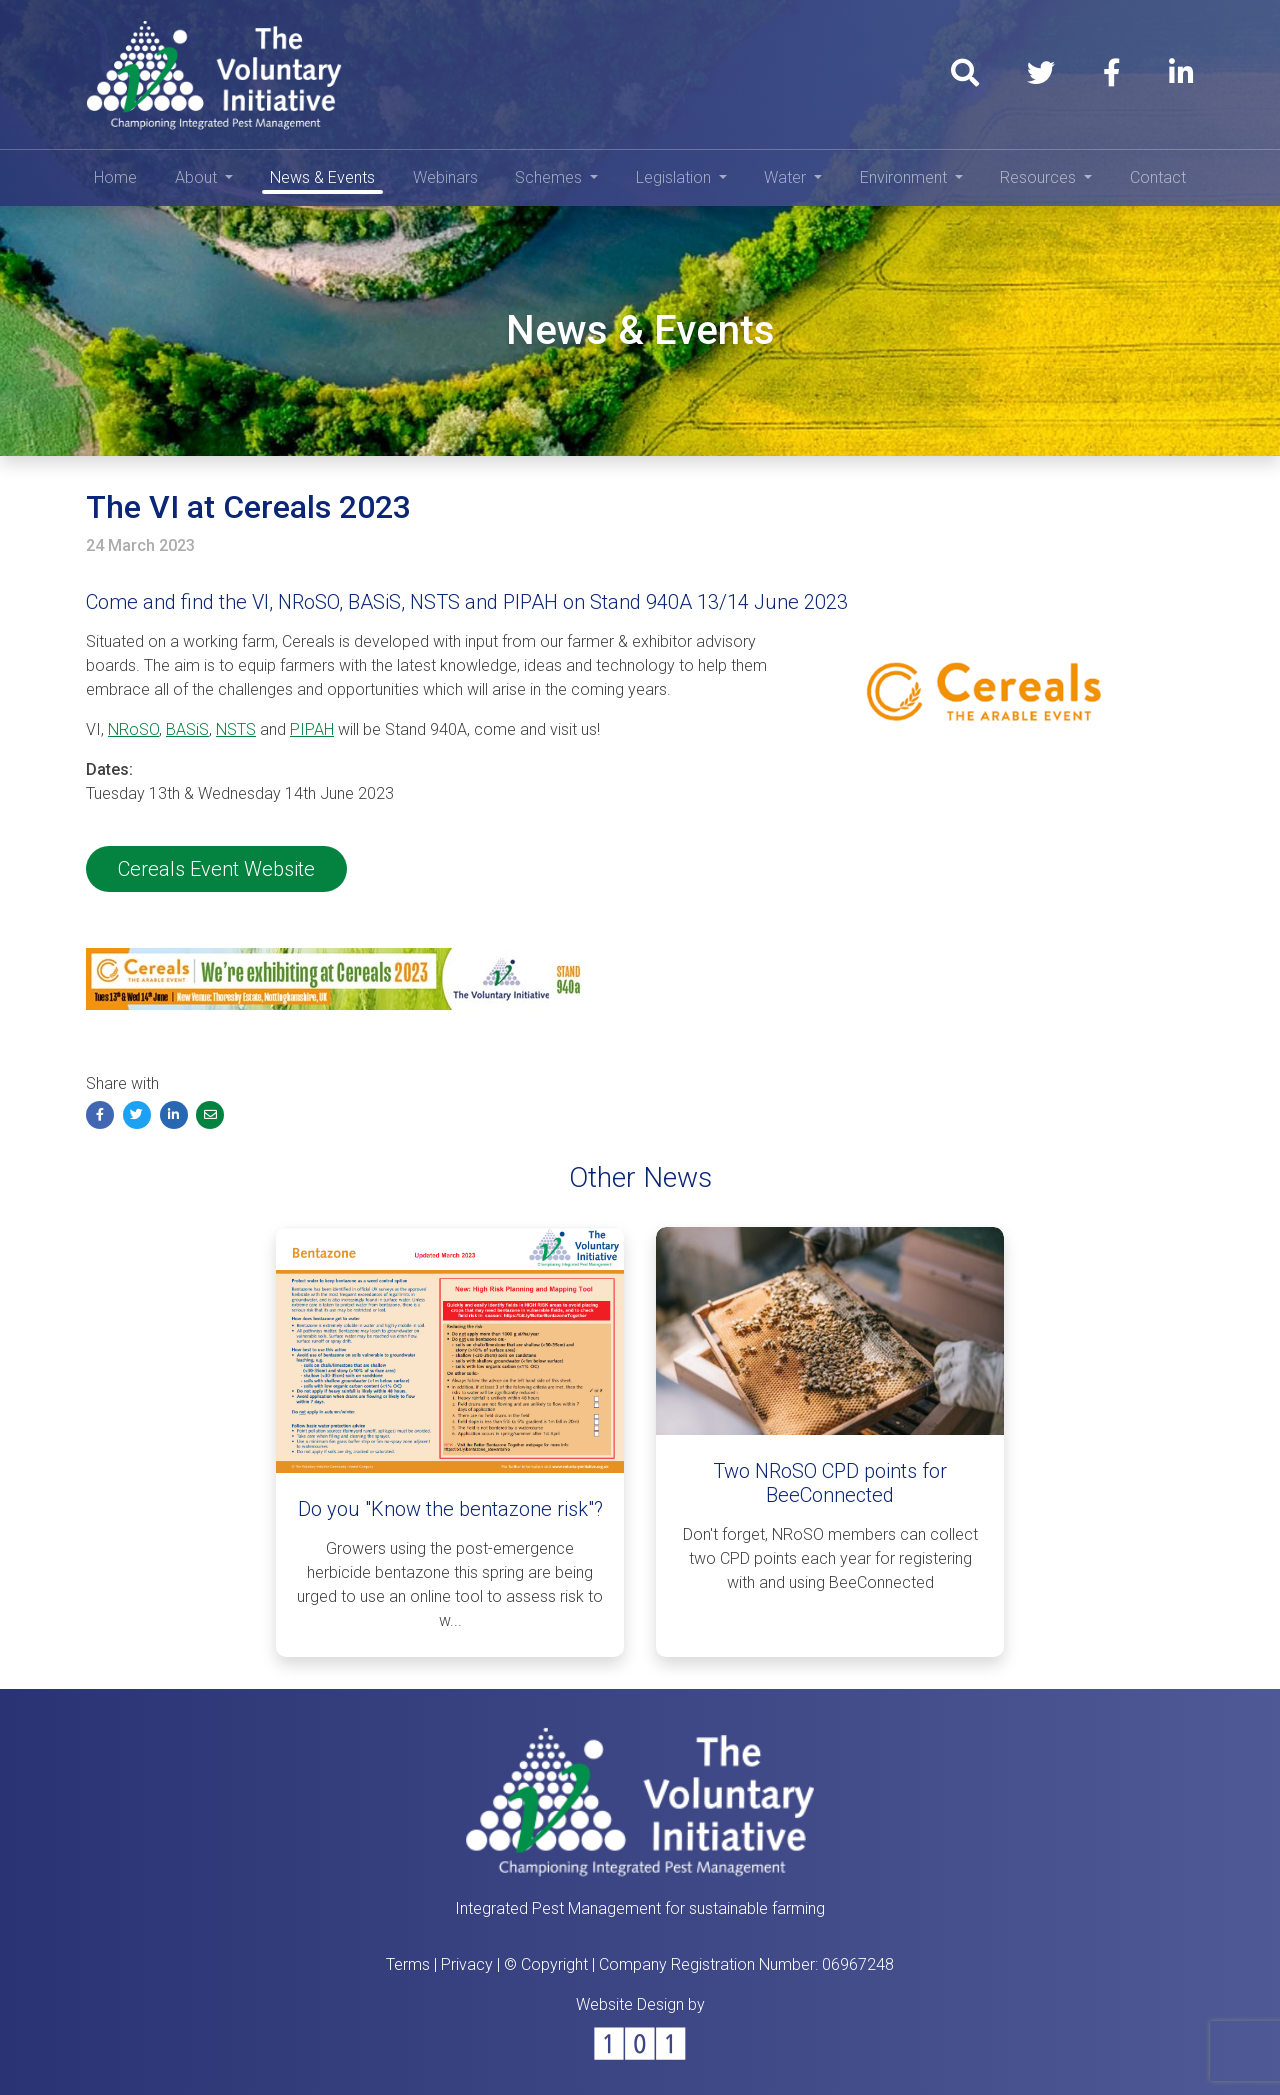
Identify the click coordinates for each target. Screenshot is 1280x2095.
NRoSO (133, 729)
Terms (408, 1964)
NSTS (236, 729)
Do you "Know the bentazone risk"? (450, 1509)
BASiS (187, 729)
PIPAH (312, 729)
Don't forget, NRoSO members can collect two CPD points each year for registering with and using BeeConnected (830, 1558)
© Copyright (546, 1964)
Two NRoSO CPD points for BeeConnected (830, 1483)
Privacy (467, 1964)
